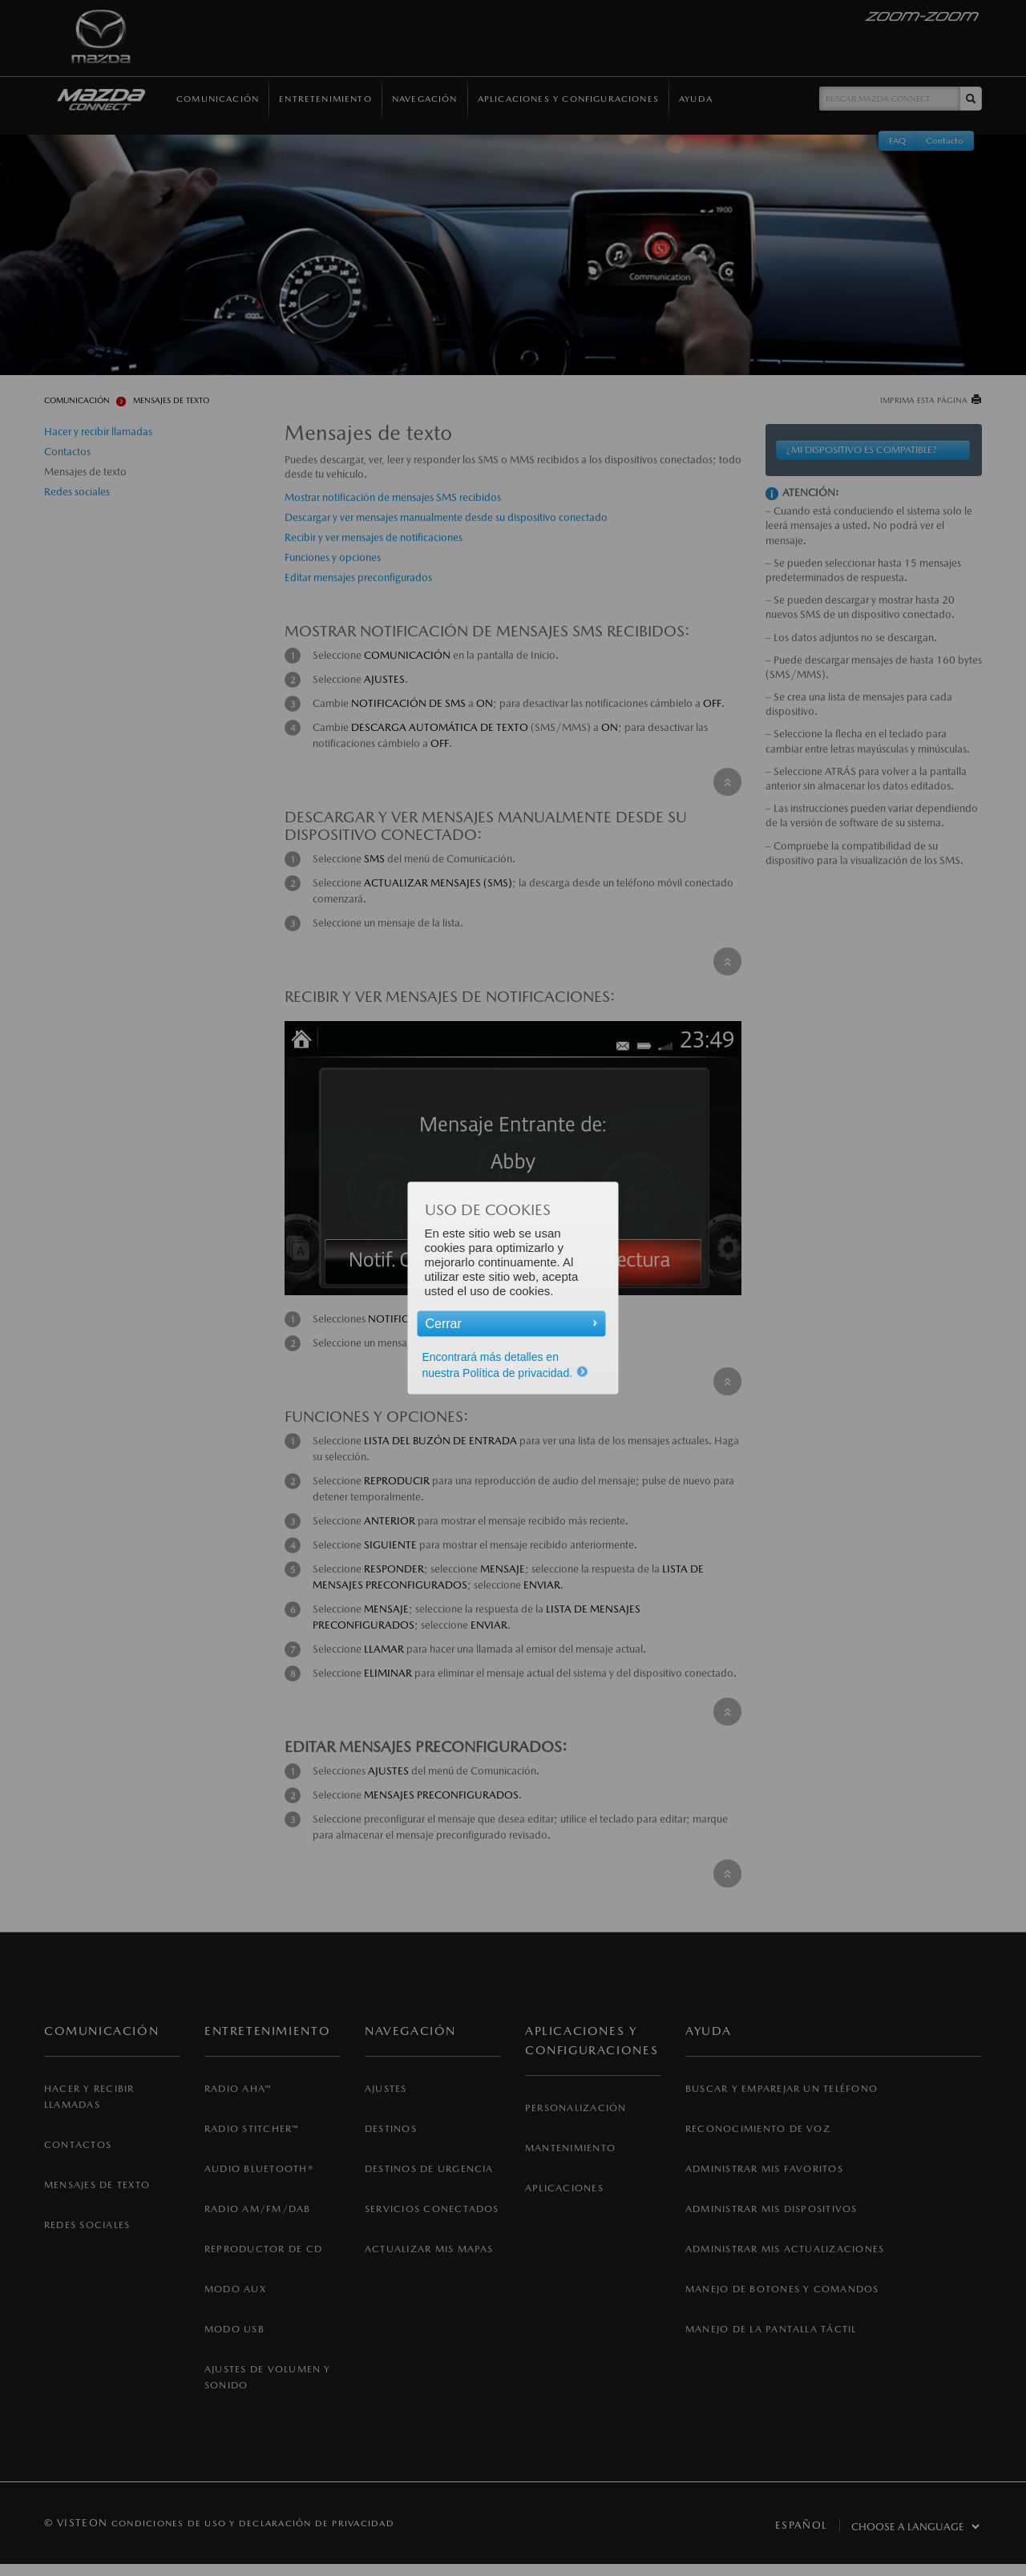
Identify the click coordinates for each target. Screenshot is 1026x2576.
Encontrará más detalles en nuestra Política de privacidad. (505, 1365)
